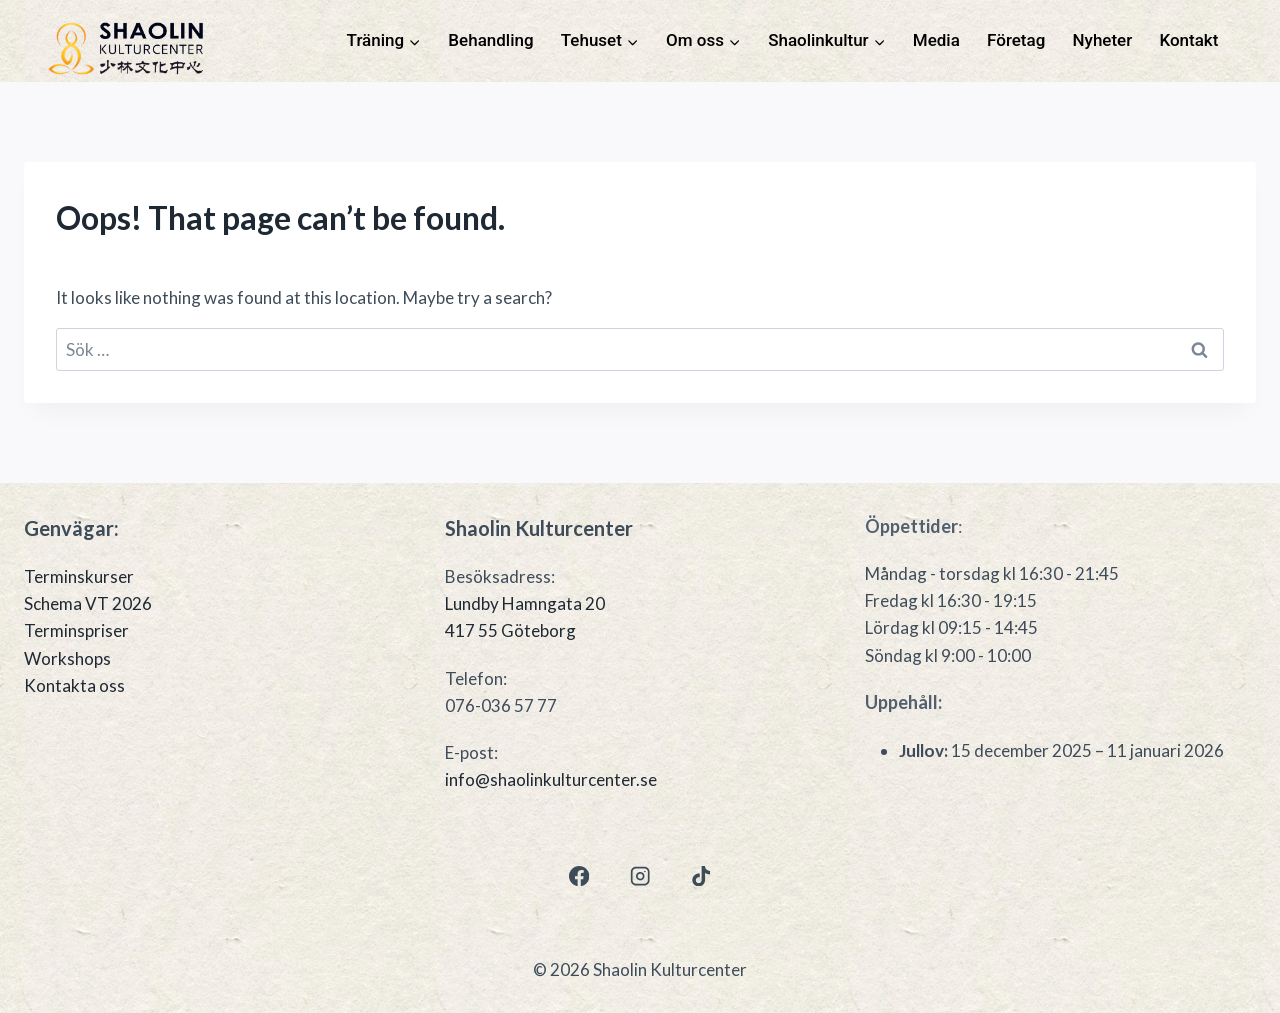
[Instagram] (640, 875)
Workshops (67, 658)
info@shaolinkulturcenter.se (551, 779)
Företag (1016, 40)
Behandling (490, 40)
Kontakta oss (74, 685)
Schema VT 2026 (88, 603)
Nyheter (1103, 40)
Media (936, 40)
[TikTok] (701, 875)
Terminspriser (76, 630)
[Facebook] (578, 875)
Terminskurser (79, 576)
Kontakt (1188, 40)
